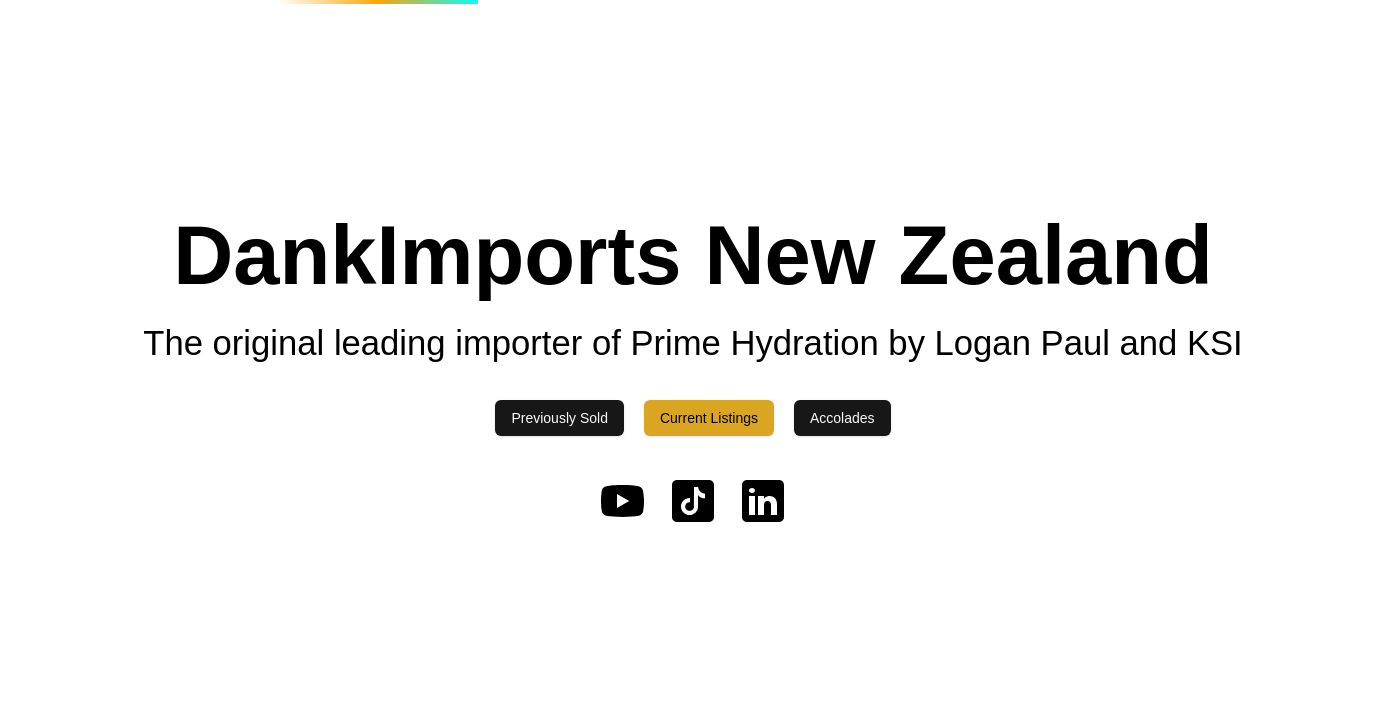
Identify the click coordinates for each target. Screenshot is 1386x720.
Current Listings (709, 418)
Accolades (842, 418)
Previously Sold (559, 418)
